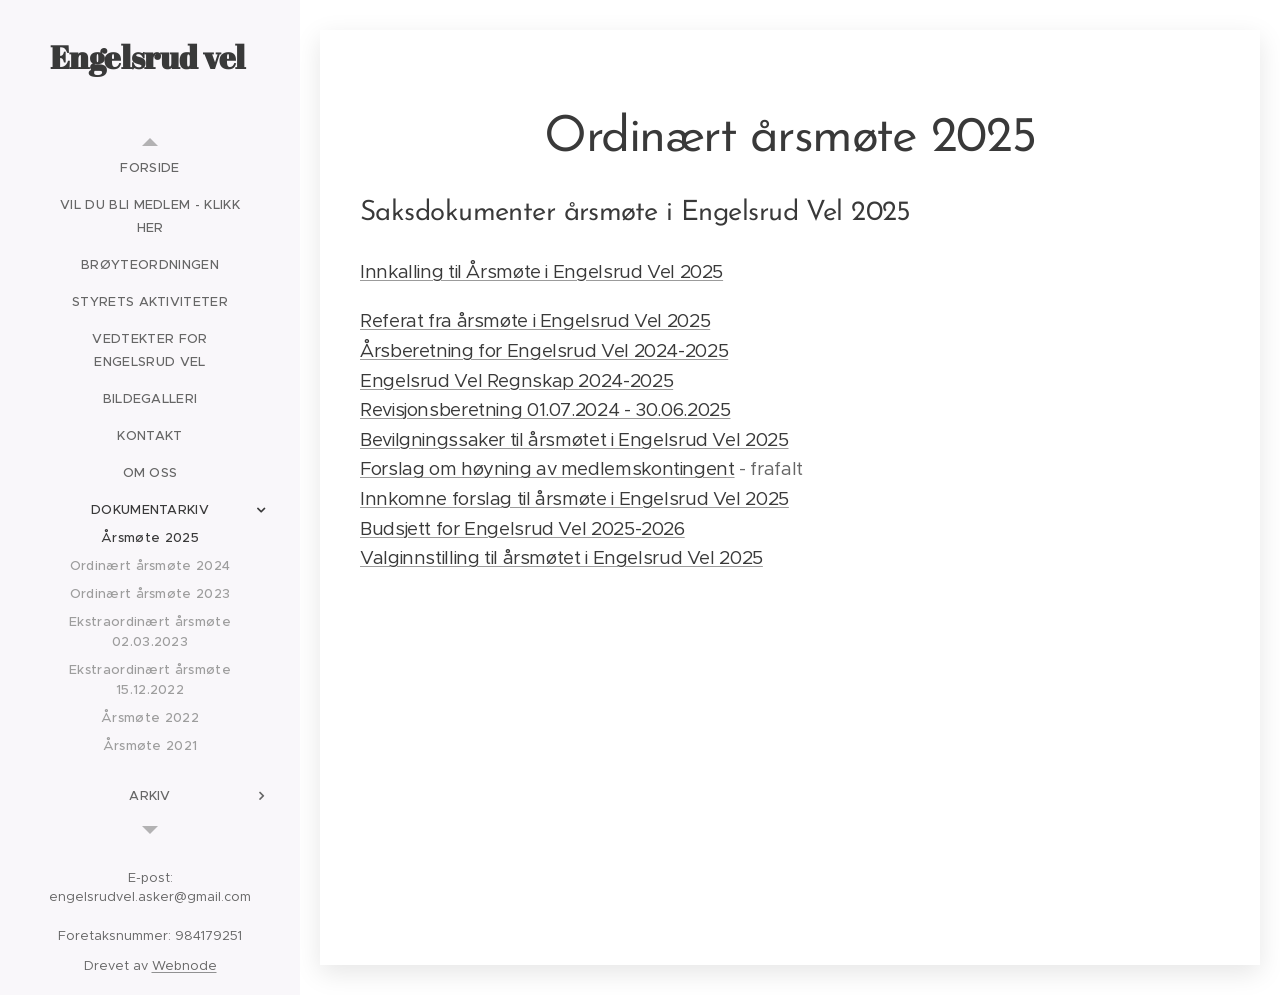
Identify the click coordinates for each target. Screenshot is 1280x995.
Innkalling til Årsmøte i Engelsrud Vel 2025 (541, 271)
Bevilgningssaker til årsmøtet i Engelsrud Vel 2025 (574, 439)
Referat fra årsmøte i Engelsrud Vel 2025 (535, 320)
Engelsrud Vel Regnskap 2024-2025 (516, 380)
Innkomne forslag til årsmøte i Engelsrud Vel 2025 (574, 498)
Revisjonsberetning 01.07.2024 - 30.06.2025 (545, 409)
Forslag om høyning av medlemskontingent (547, 468)
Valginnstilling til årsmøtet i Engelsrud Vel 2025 (561, 557)
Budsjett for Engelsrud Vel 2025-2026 (522, 528)
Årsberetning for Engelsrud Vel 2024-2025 (544, 350)
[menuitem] (150, 167)
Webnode (184, 965)
